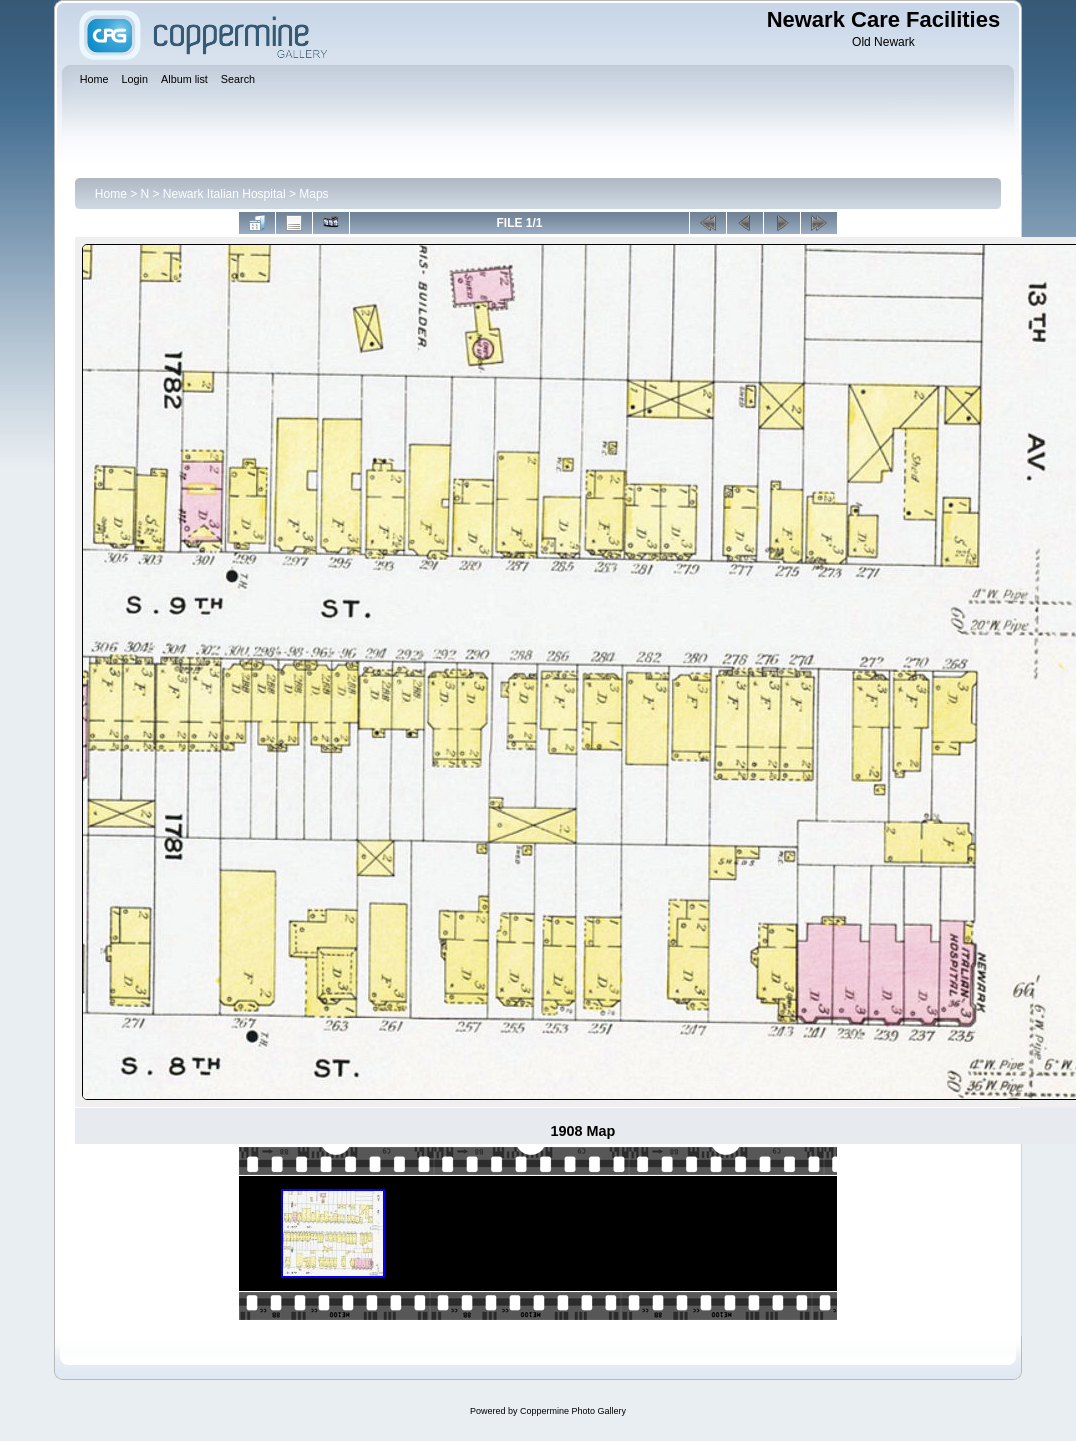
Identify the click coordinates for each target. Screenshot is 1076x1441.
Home (111, 194)
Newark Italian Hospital (224, 194)
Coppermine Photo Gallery (573, 1411)
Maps (313, 194)
